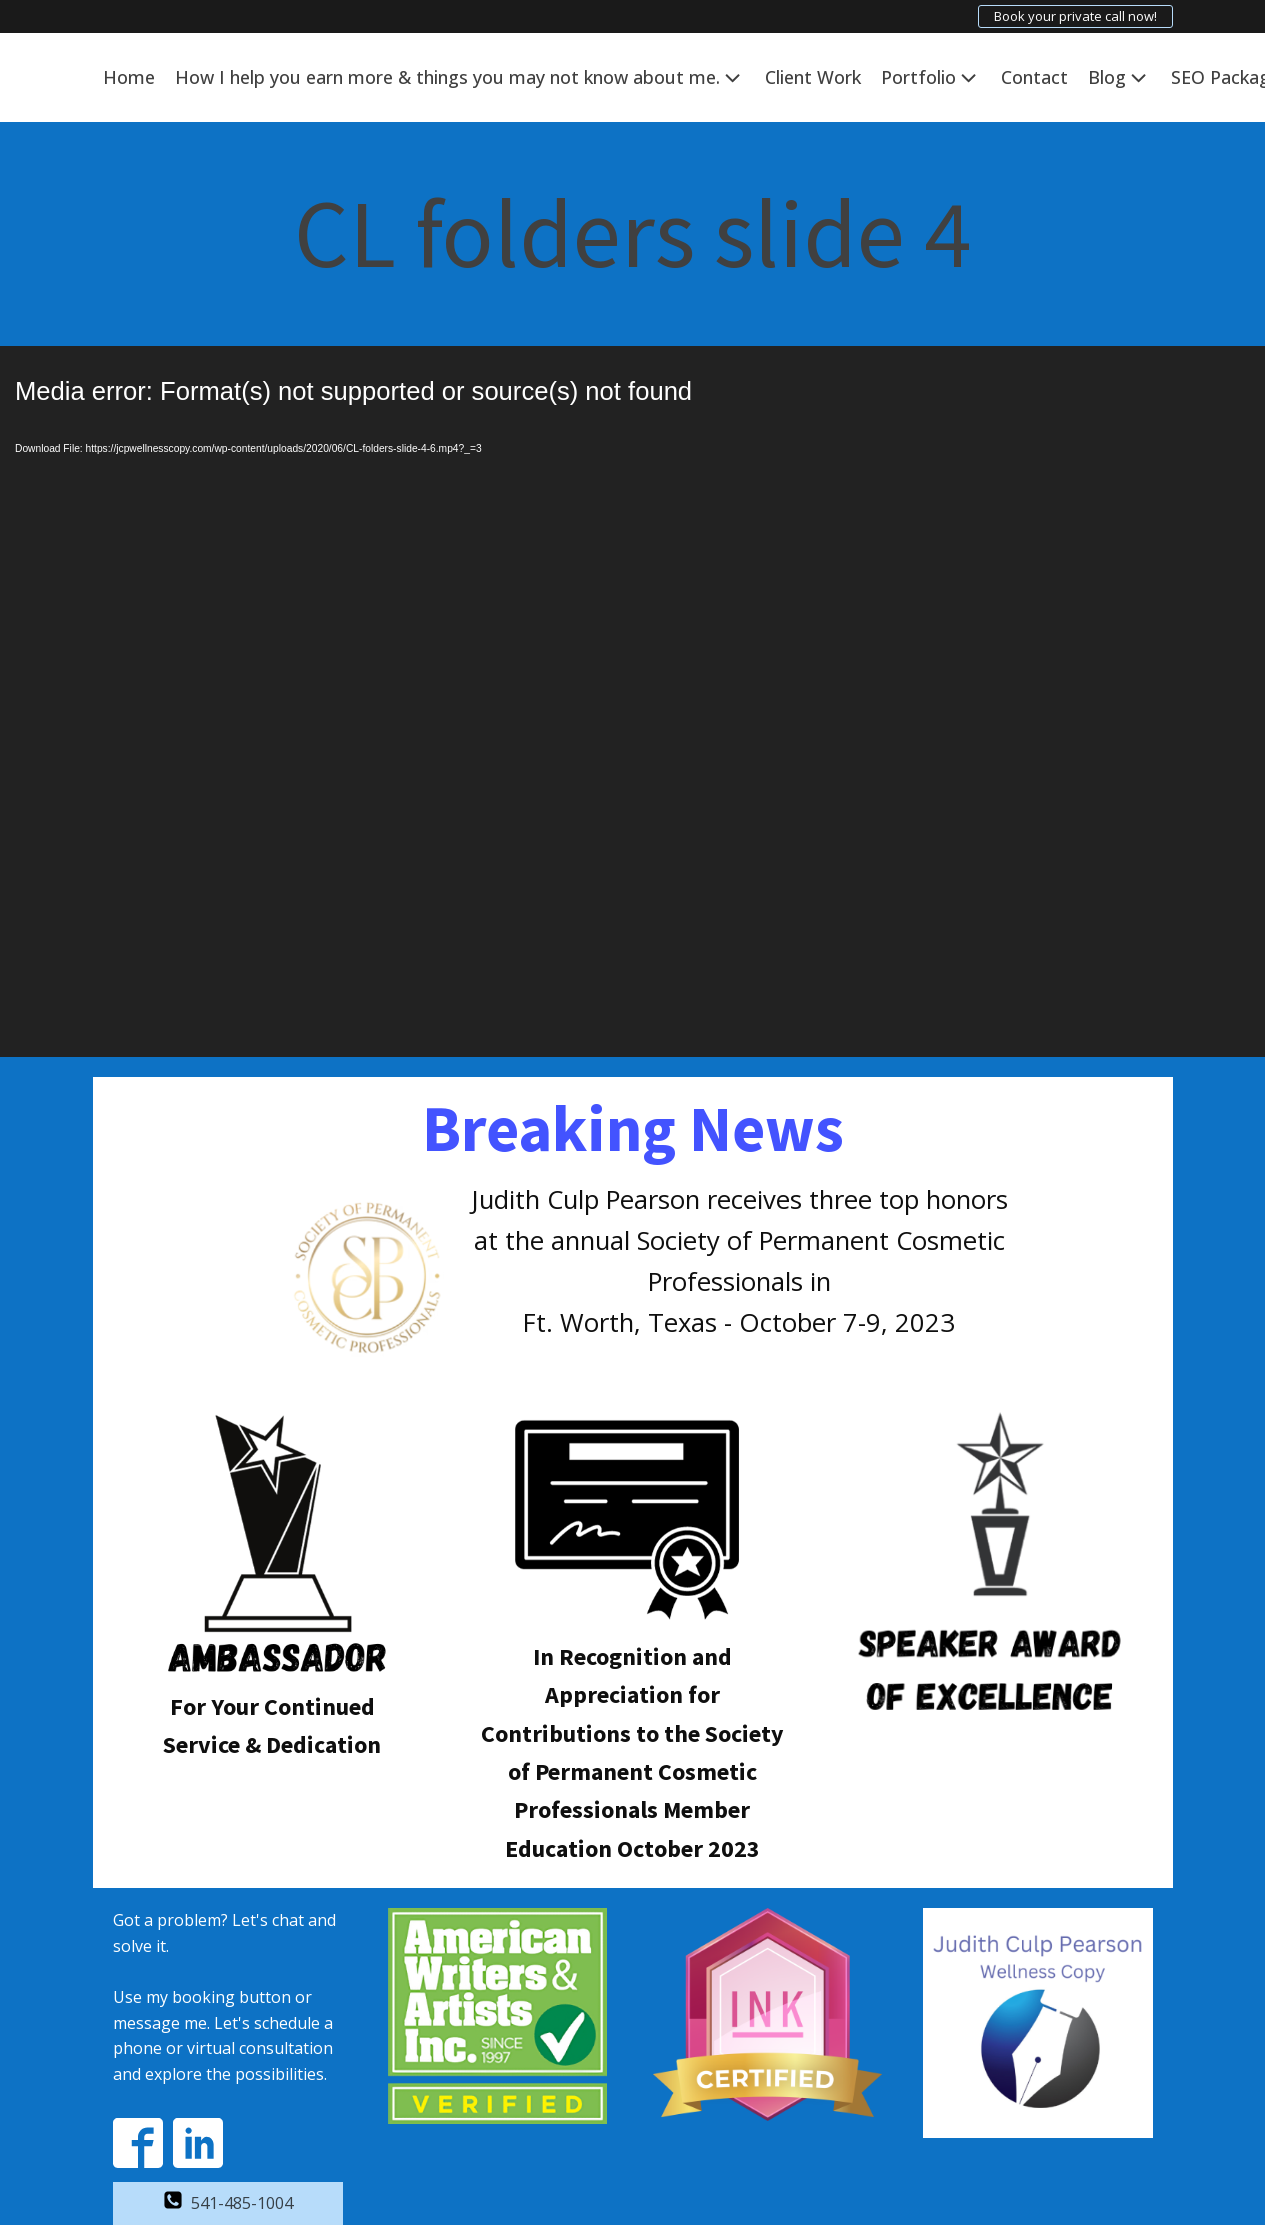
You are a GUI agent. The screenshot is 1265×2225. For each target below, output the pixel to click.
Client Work (813, 77)
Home (129, 77)
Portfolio (931, 77)
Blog (1119, 77)
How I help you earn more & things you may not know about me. (460, 77)
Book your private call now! (1075, 16)
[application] (632, 702)
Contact (1034, 77)
